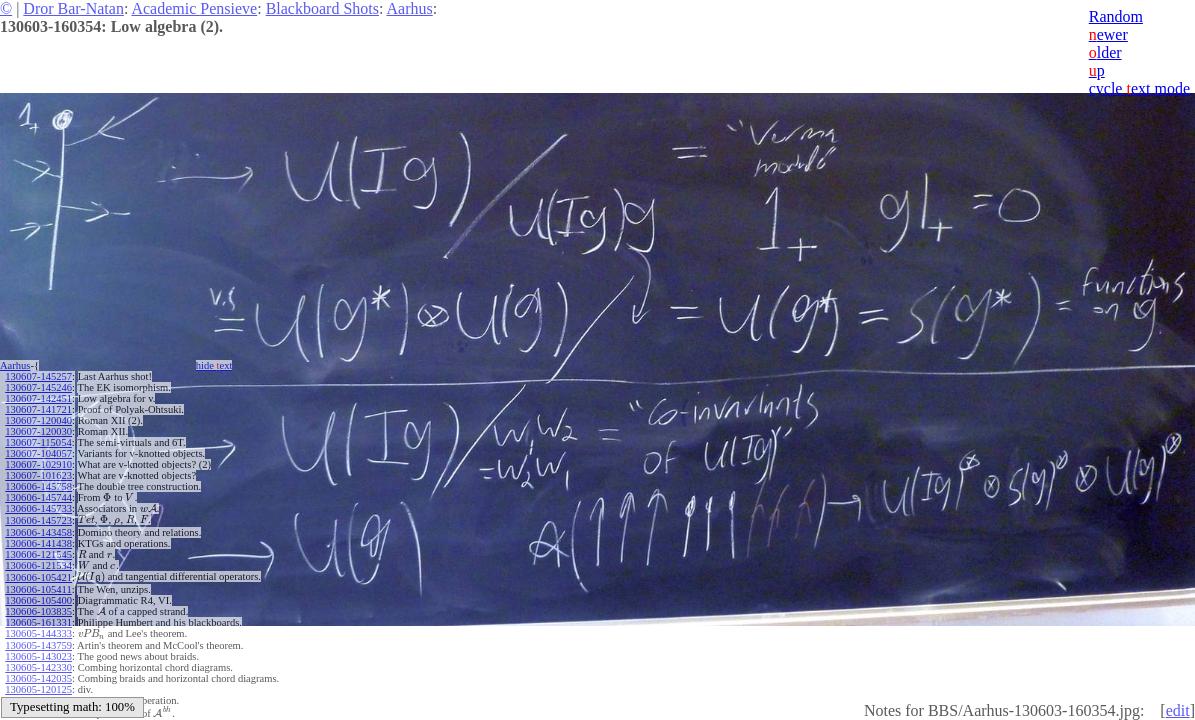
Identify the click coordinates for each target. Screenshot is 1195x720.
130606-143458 (38, 532)
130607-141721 (38, 409)
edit (1178, 710)
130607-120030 (38, 431)
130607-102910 (38, 464)
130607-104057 (38, 453)
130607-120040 (38, 420)
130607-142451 (38, 398)
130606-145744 (38, 497)
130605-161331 (38, 622)
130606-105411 (38, 589)
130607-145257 (38, 376)
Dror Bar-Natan (73, 8)
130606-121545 (38, 554)
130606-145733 (38, 508)
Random (1116, 16)
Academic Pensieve (194, 8)
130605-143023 (38, 656)
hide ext (214, 365)
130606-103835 (38, 611)
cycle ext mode (1139, 88)
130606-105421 (38, 577)
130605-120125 (38, 689)
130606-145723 (38, 520)
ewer (1108, 34)
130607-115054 (38, 442)
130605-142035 (38, 678)
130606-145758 (38, 486)
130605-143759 (38, 645)
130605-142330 (38, 667)
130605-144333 (38, 633)
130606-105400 (38, 600)
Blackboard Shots (322, 8)
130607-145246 (38, 387)
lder (1105, 52)
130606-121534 (38, 565)
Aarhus (410, 8)
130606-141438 (38, 543)
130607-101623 (38, 475)
